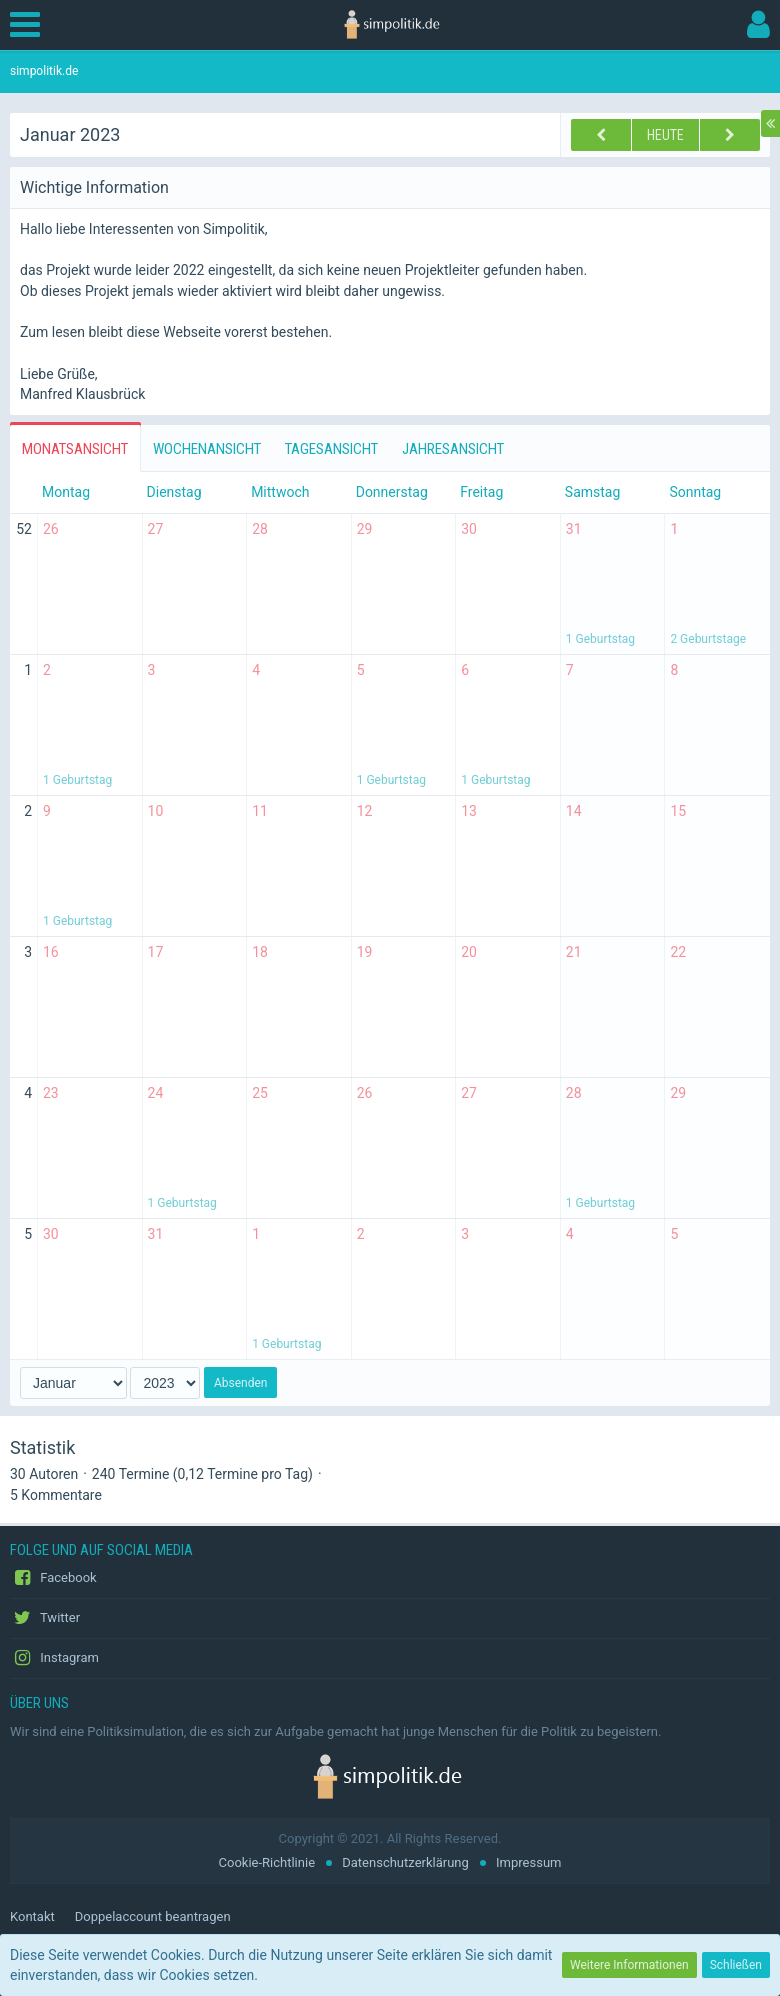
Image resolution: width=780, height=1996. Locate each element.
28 (260, 529)
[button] (30, 25)
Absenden (241, 1383)
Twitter (45, 1618)
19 (365, 952)
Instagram (54, 1658)
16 (51, 952)
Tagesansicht (331, 449)
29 (365, 529)
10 (156, 811)
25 (260, 1093)
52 (24, 529)
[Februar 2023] (730, 135)
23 (51, 1093)
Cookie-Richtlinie (267, 1862)
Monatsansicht (75, 449)
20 (469, 952)
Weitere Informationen (629, 1965)
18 (260, 952)
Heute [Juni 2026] (665, 135)
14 (574, 811)
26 (51, 529)
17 (156, 952)
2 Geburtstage (708, 639)
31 (574, 529)
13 (469, 811)
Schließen (736, 1965)
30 (469, 529)
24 (156, 1093)
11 (260, 811)
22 (678, 952)
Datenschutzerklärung (405, 1862)
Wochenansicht (207, 449)
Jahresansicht (453, 449)
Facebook (53, 1578)
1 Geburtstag (600, 639)
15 (678, 811)
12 (365, 811)
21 (574, 952)
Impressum (528, 1862)
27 (156, 529)
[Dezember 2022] (601, 135)
